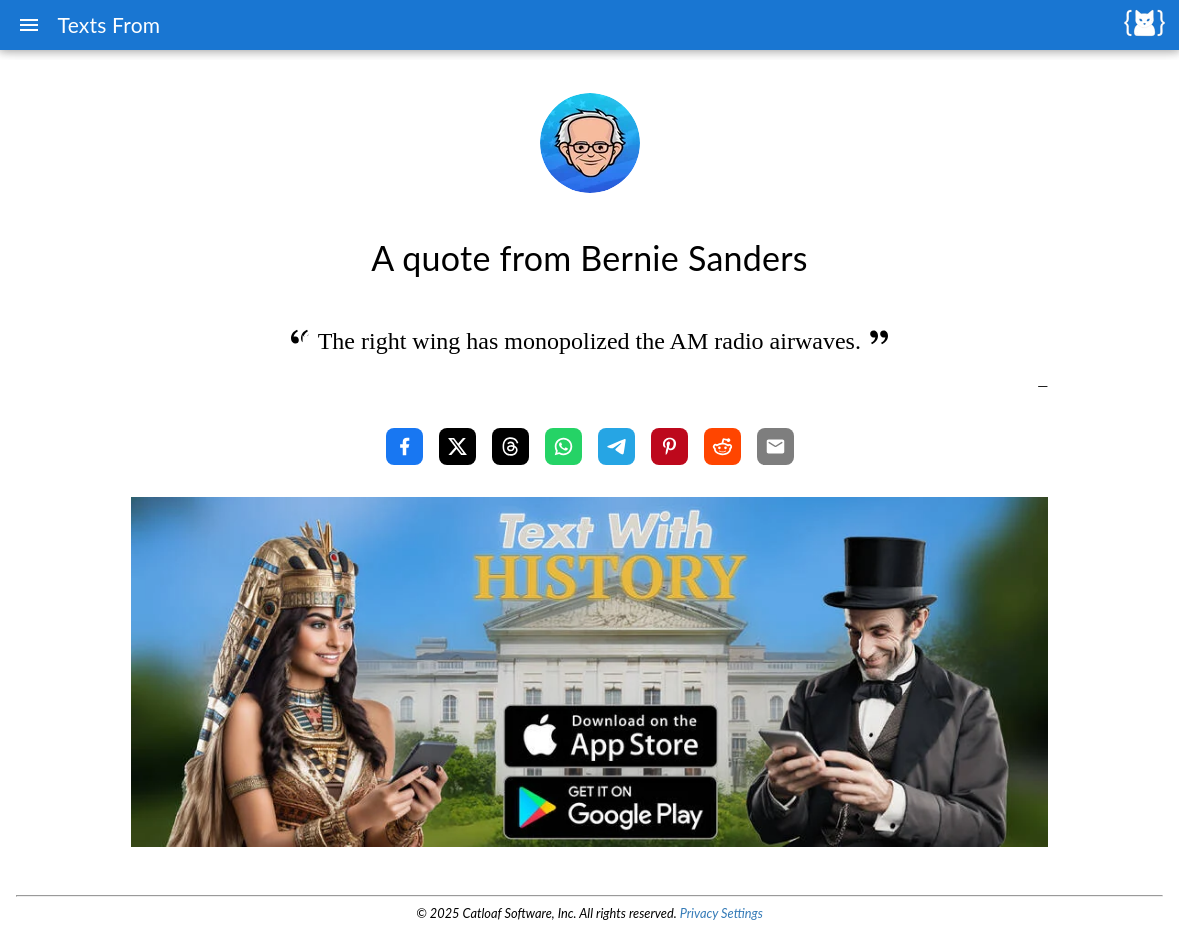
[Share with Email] (775, 446)
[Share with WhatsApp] (563, 446)
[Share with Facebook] (404, 446)
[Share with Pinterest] (669, 446)
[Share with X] (457, 446)
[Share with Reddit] (722, 446)
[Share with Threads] (510, 446)
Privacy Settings (721, 913)
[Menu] (29, 25)
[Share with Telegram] (616, 446)
